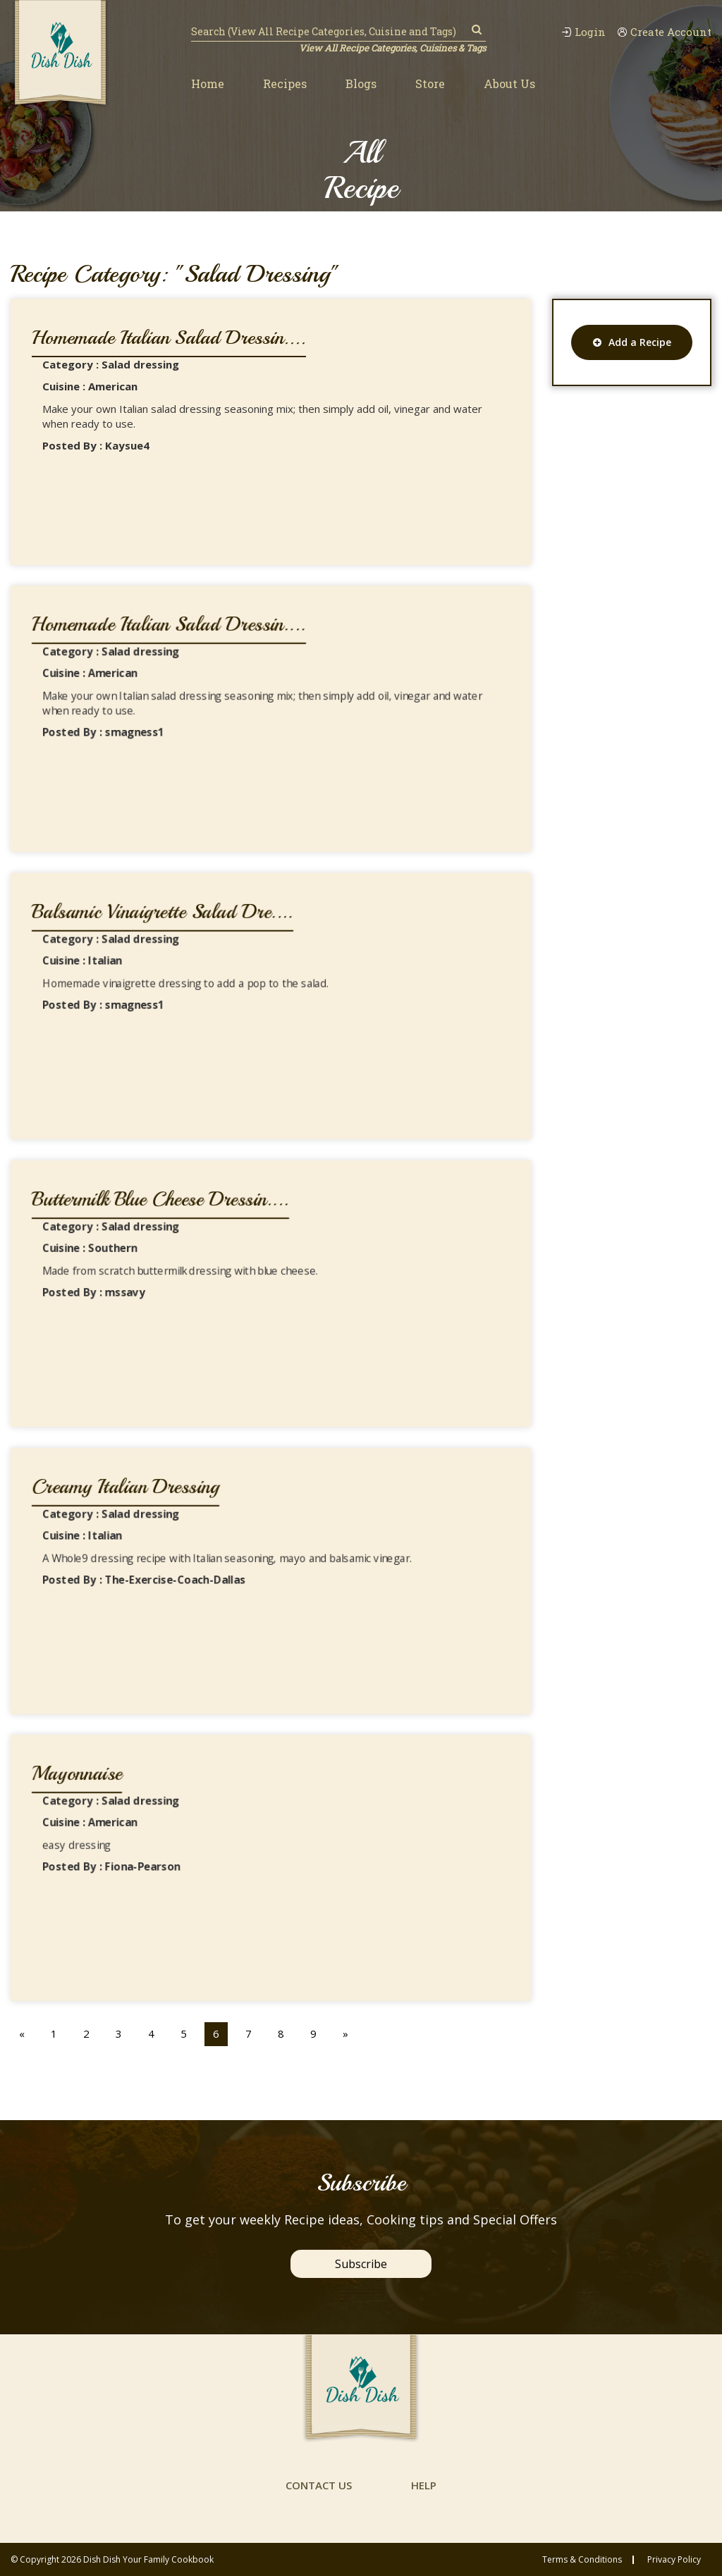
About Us (509, 83)
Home (207, 83)
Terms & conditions (582, 2560)
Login (583, 32)
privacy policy (674, 2560)
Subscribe (361, 2264)
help (423, 2485)
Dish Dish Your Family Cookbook (148, 2559)
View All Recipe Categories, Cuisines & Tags (392, 48)
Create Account (664, 32)
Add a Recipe (632, 342)
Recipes (285, 83)
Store (430, 83)
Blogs (361, 83)
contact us (319, 2485)
